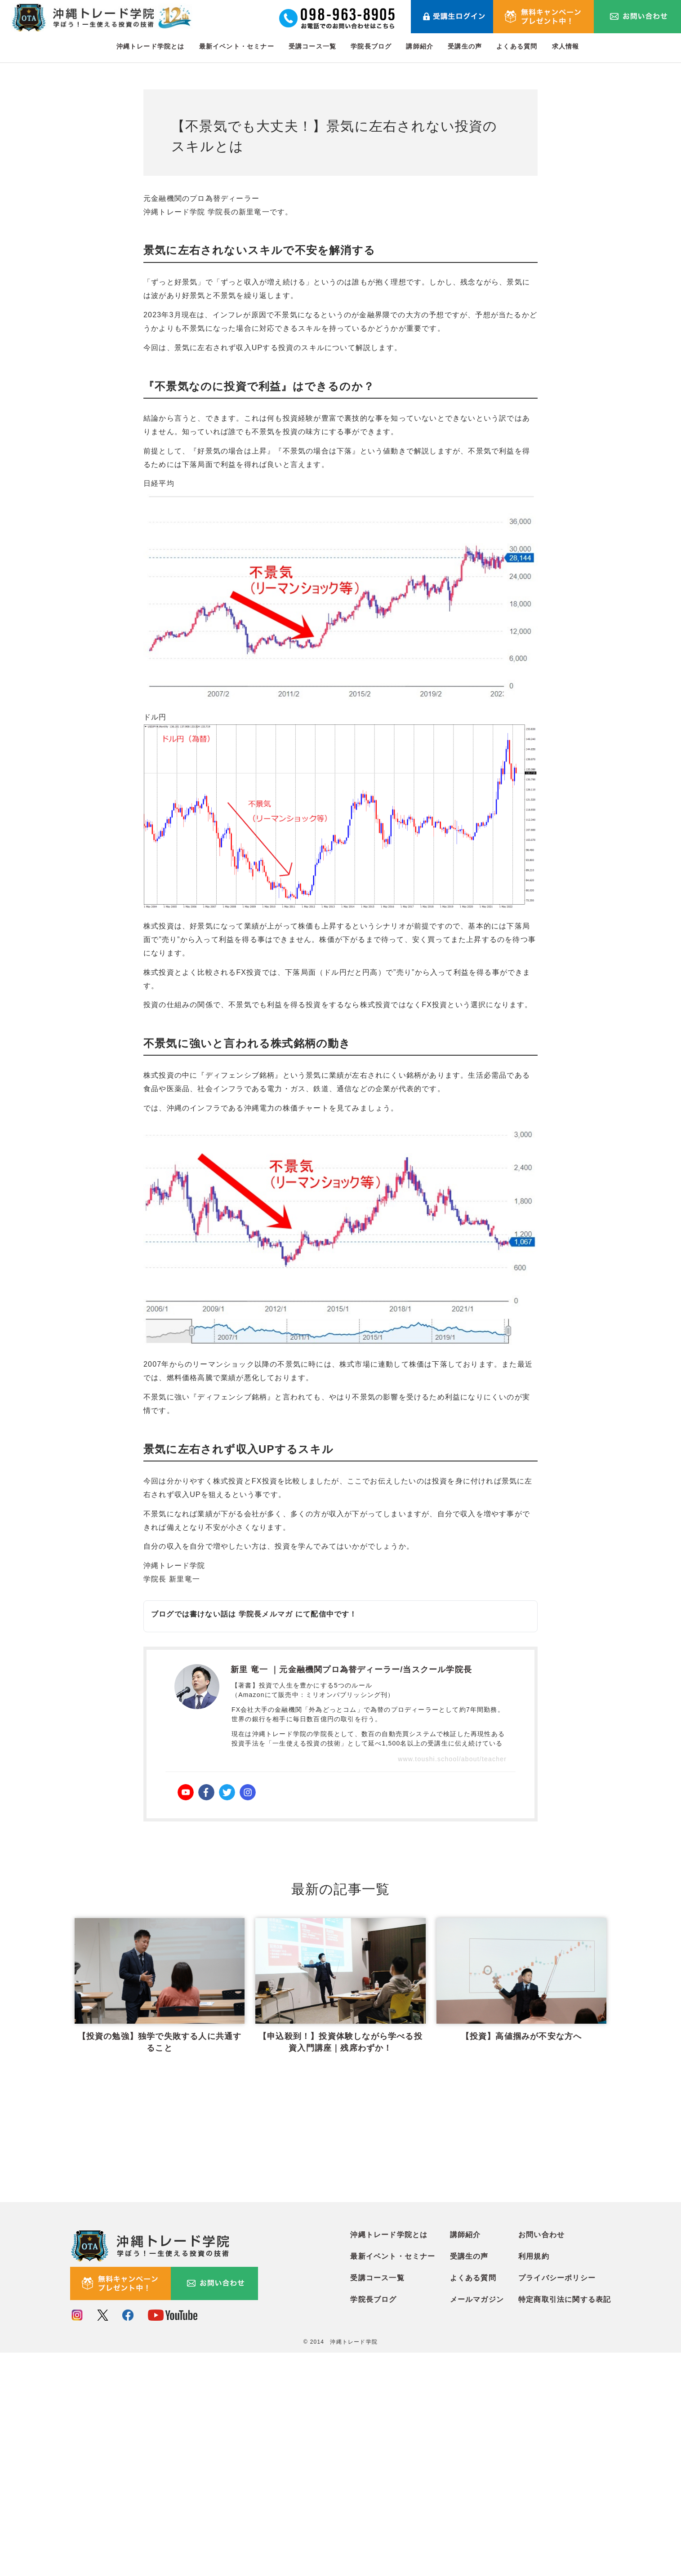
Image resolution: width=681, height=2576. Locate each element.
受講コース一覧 (312, 46)
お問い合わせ (541, 2459)
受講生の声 (465, 46)
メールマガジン (477, 2523)
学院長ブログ (371, 46)
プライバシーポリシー (557, 2502)
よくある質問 (516, 46)
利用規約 (533, 2480)
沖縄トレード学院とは (150, 46)
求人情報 (565, 46)
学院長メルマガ (266, 1614)
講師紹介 (419, 46)
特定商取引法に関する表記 (564, 2523)
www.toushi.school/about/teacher (452, 1759)
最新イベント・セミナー (236, 46)
